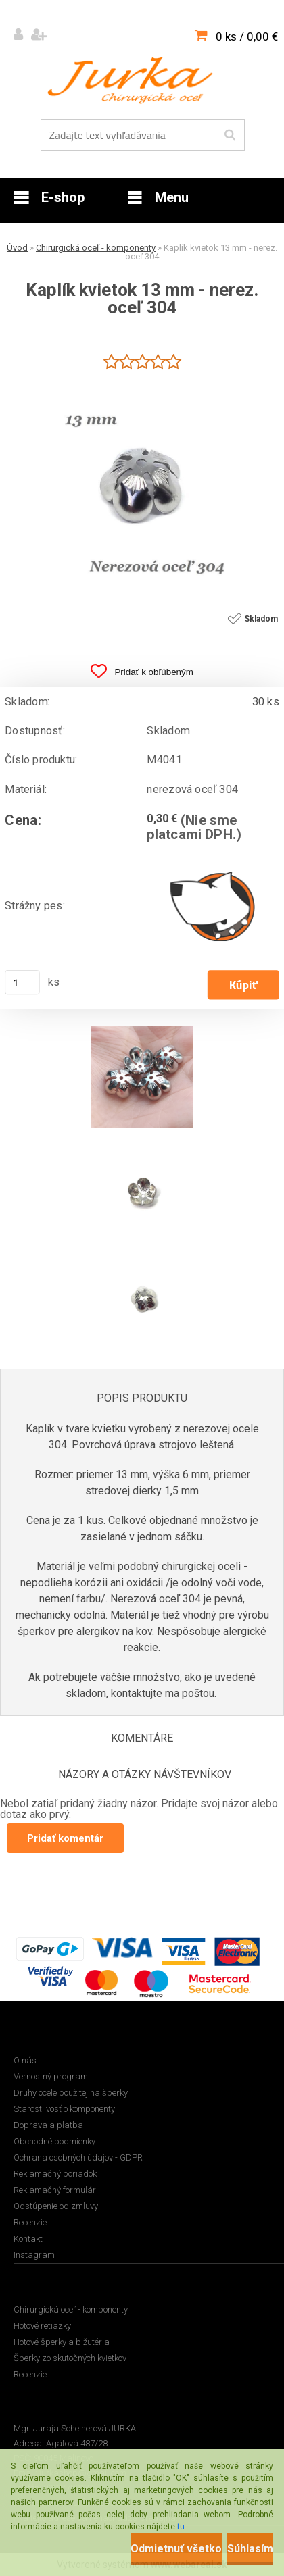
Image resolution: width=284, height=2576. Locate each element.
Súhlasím (250, 2548)
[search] (229, 135)
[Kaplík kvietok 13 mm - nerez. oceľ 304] (142, 379)
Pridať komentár (65, 1838)
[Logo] (134, 80)
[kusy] (22, 983)
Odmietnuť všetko (176, 2548)
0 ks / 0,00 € (247, 36)
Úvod (17, 248)
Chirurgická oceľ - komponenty (96, 248)
